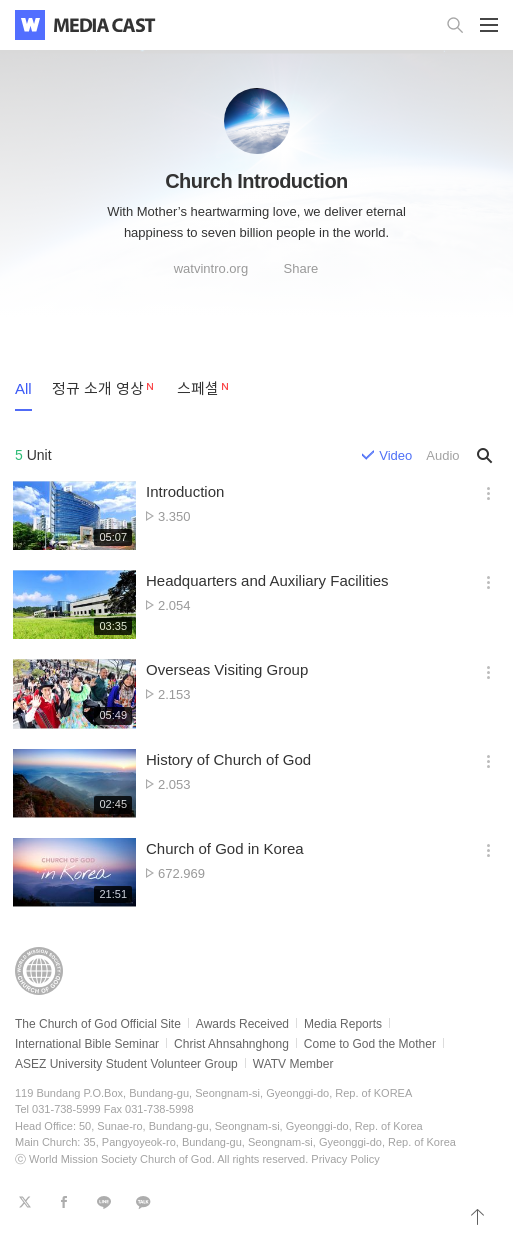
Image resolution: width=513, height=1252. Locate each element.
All (23, 388)
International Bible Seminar (87, 1044)
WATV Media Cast (104, 25)
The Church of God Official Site (98, 1024)
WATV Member (293, 1064)
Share (301, 268)
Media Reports (343, 1024)
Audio (442, 455)
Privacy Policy (345, 1159)
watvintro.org (211, 268)
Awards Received (242, 1024)
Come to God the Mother (370, 1044)
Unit (33, 455)
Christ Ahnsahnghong (231, 1044)
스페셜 (198, 388)
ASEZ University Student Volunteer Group (126, 1064)
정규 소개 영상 (98, 388)
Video (395, 455)
